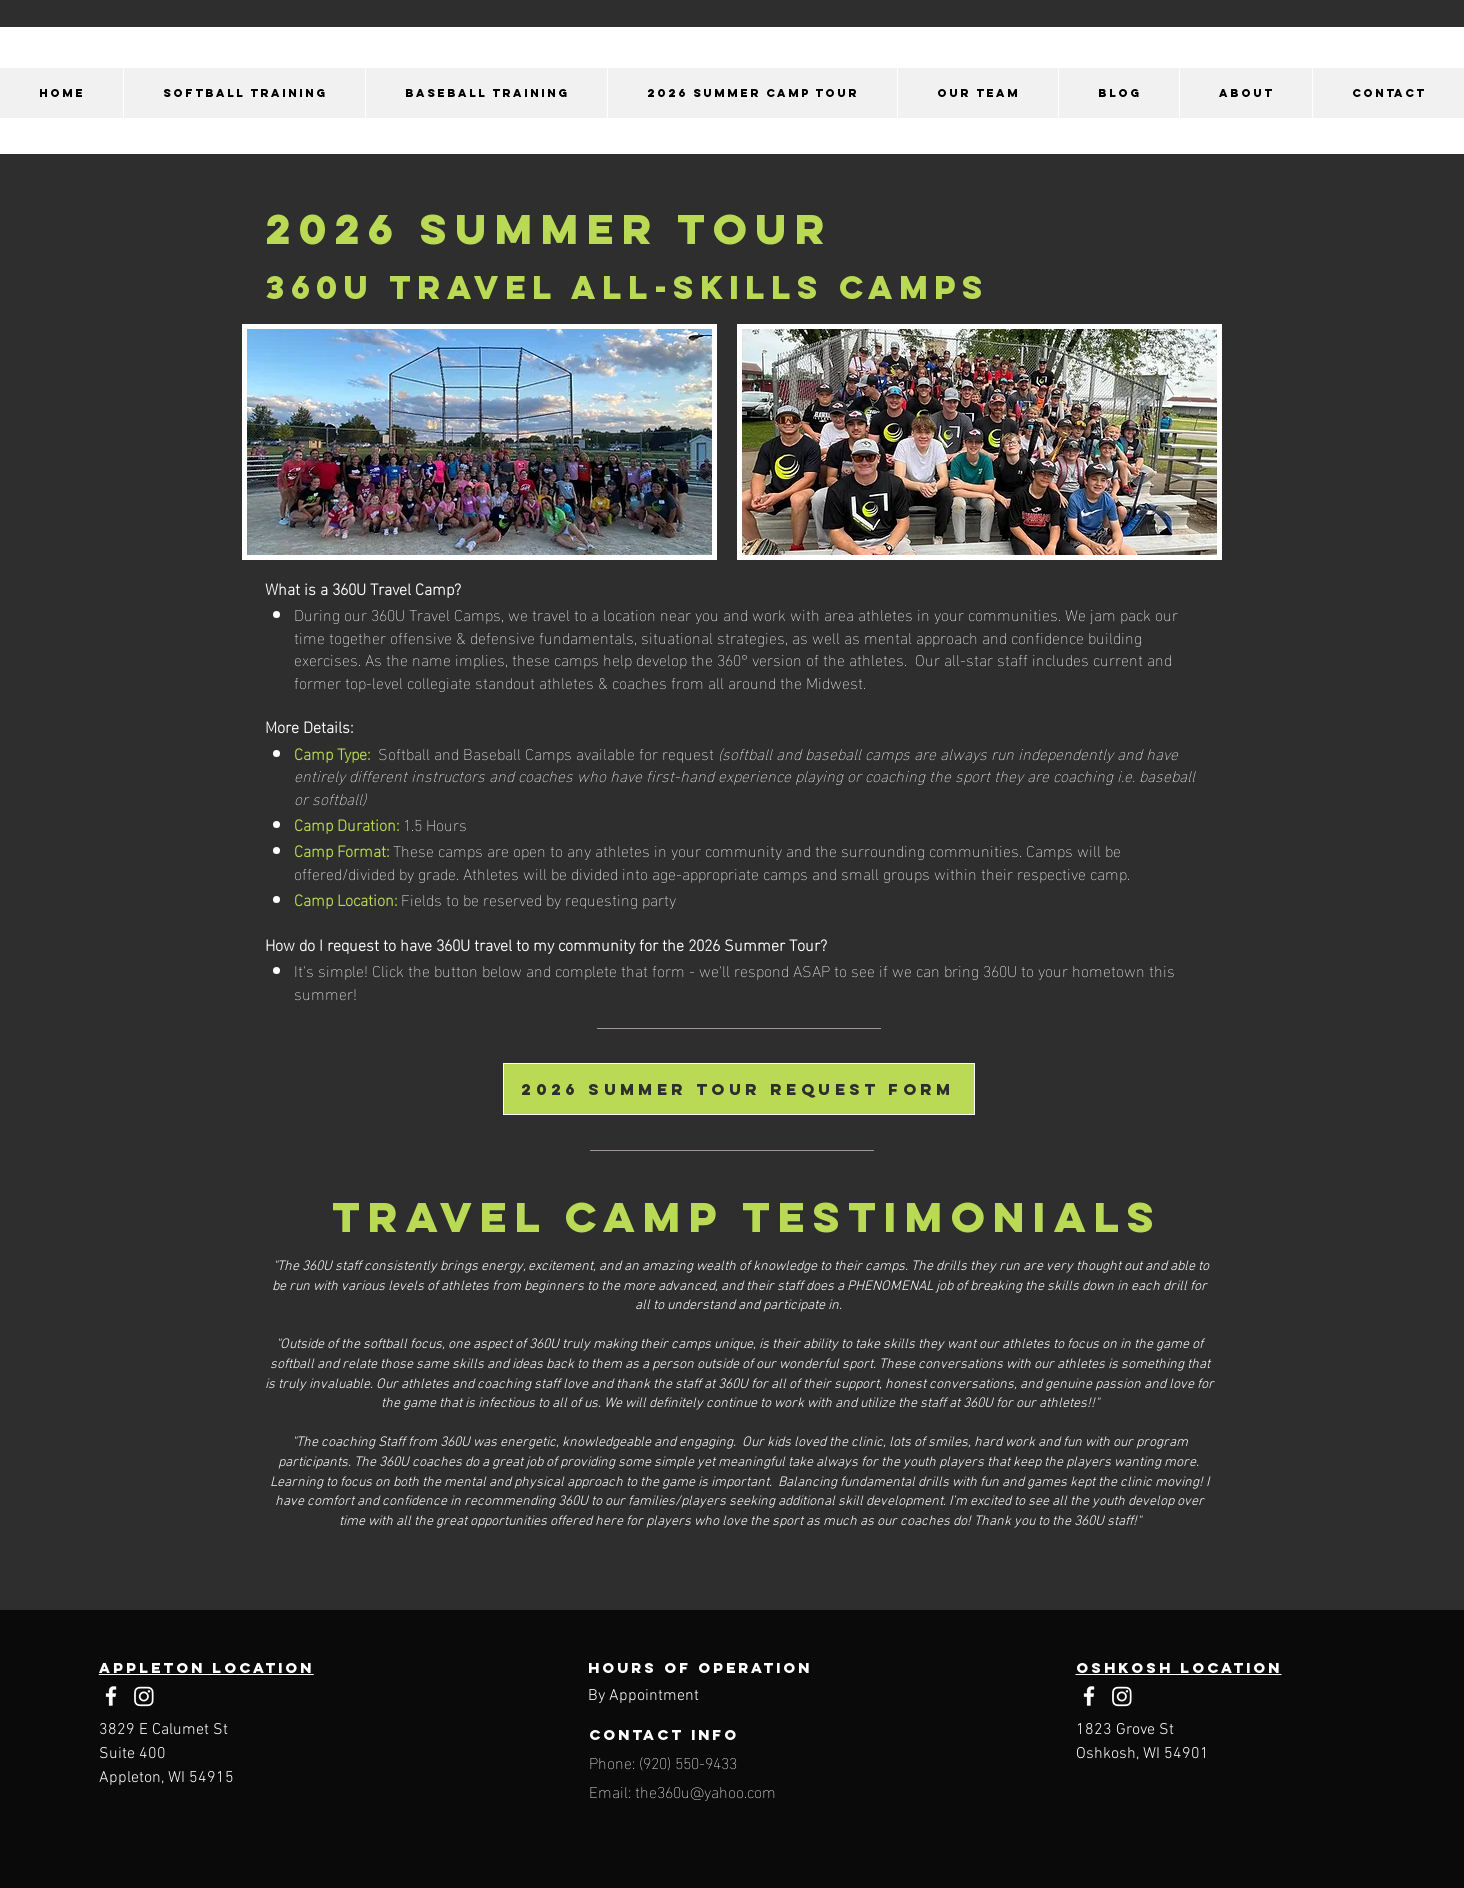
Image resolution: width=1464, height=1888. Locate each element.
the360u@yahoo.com (705, 1790)
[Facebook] (111, 1696)
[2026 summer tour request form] (739, 1089)
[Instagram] (144, 1696)
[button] (244, 93)
